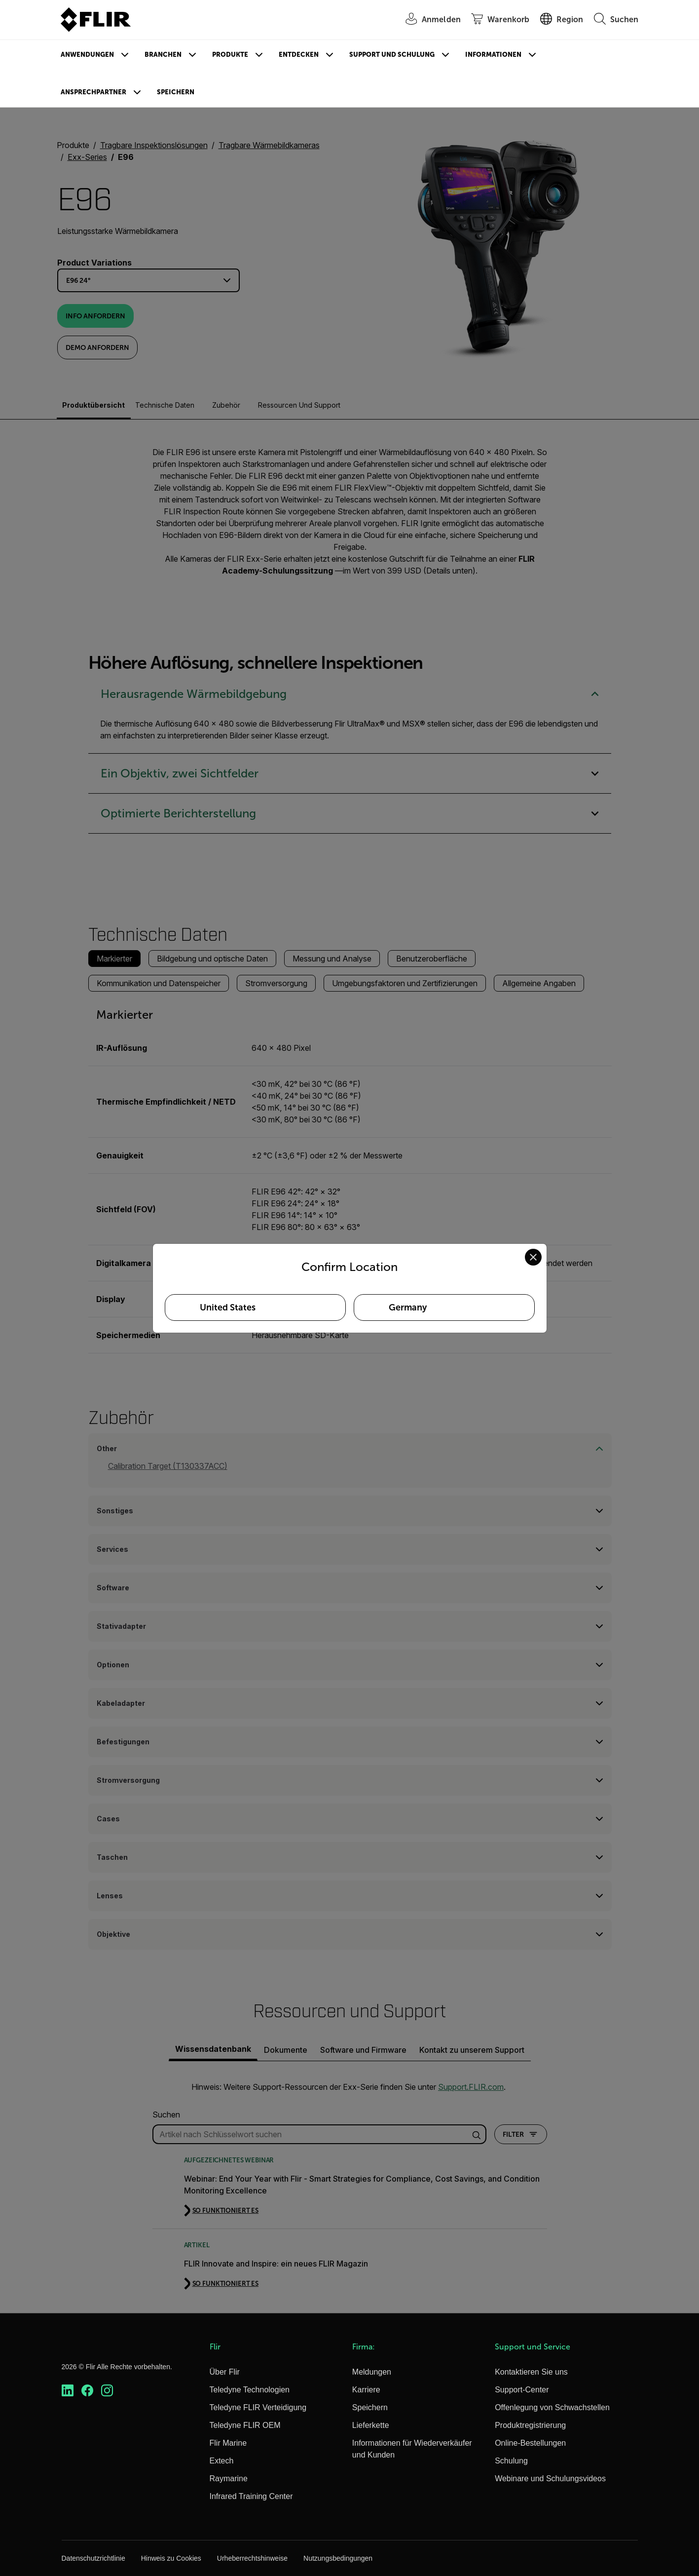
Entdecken (299, 54)
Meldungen (371, 2372)
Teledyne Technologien (250, 2389)
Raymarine (229, 2478)
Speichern (175, 92)
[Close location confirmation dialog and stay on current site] (533, 1257)
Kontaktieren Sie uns (531, 2372)
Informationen (493, 54)
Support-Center (522, 2389)
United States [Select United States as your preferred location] (228, 1307)
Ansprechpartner (93, 92)
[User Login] (428, 20)
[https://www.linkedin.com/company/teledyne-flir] (68, 2390)
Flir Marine (228, 2443)
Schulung (511, 2461)
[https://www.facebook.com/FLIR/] (87, 2390)
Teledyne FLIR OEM (245, 2425)
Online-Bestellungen (530, 2443)
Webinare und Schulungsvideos (550, 2478)
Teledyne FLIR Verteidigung (258, 2407)
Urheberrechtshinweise (252, 2558)
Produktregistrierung (530, 2425)
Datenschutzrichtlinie (93, 2558)
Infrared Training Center (251, 2496)
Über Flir (225, 2372)
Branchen (163, 54)
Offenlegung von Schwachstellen (552, 2407)
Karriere (366, 2389)
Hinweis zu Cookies (171, 2558)
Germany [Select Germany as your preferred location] (408, 1307)
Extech (222, 2461)
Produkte (230, 54)
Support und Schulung (392, 54)
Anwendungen (87, 54)
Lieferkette (370, 2425)
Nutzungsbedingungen (337, 2558)
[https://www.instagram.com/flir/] (107, 2390)
